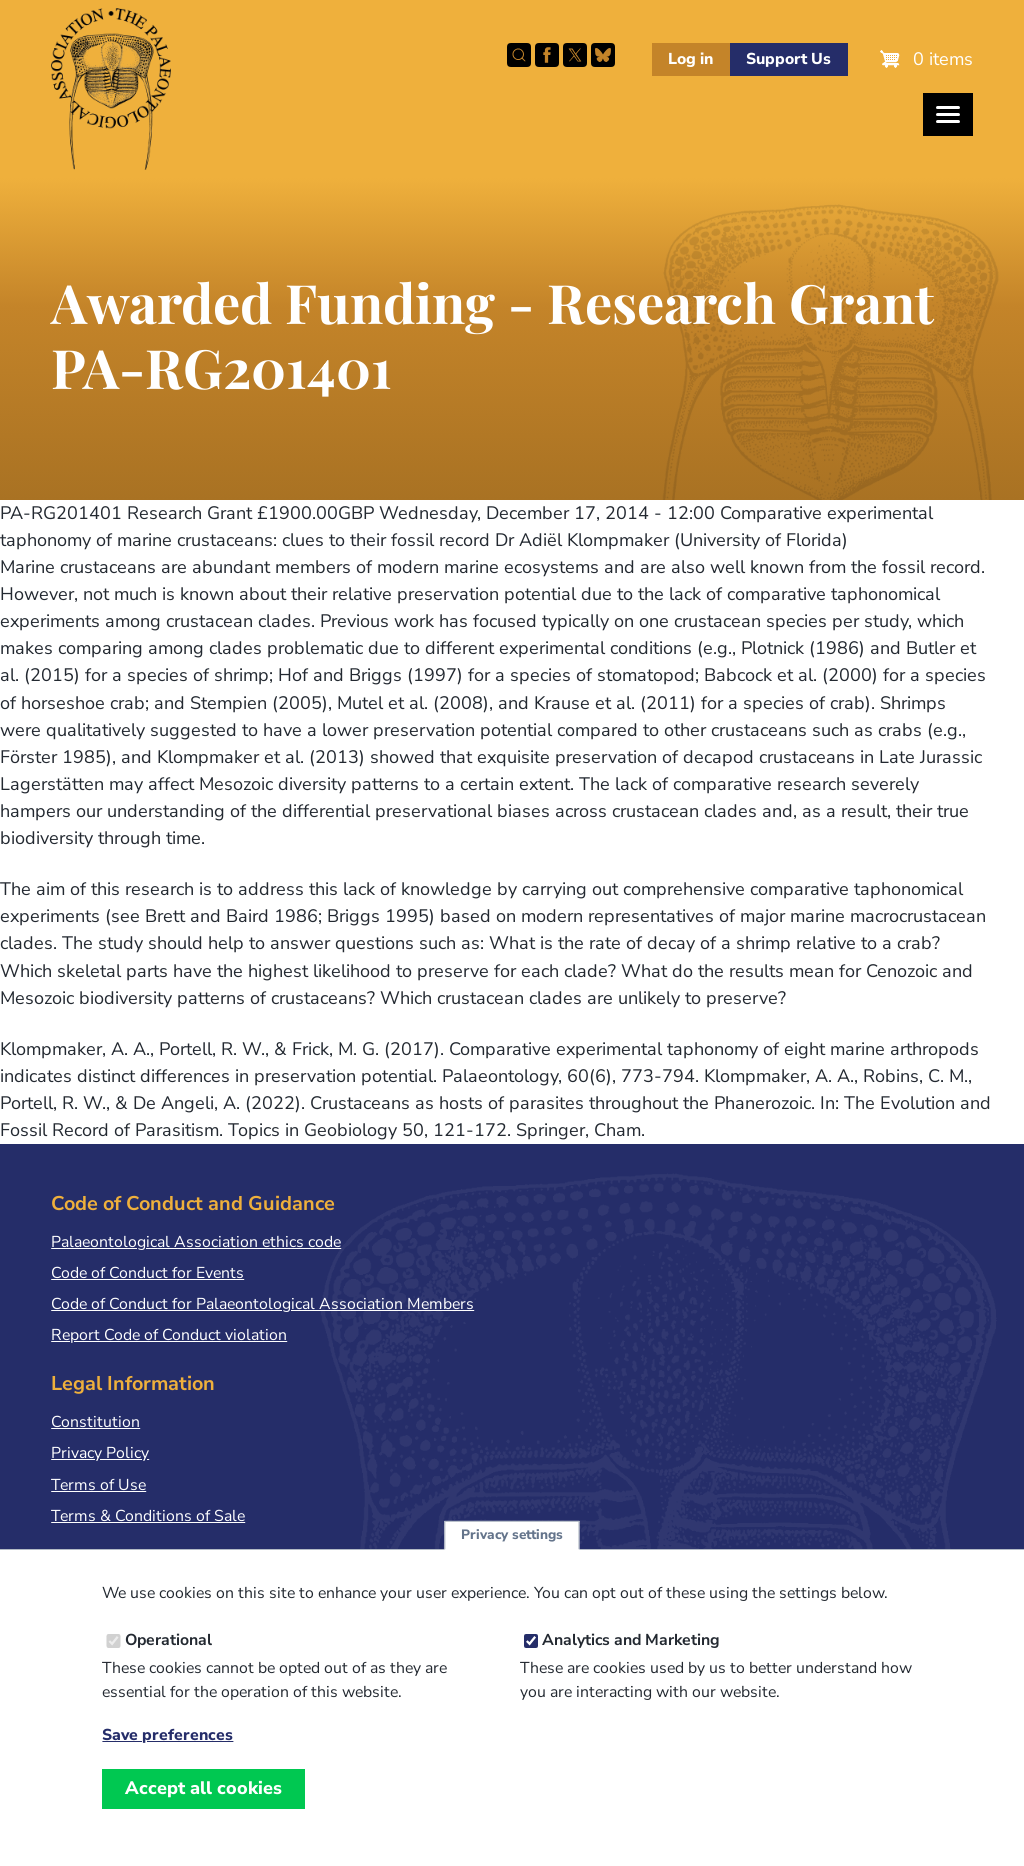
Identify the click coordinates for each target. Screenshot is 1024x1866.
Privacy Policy (100, 1453)
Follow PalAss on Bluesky (603, 55)
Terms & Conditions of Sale (148, 1516)
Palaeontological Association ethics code (196, 1242)
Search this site (519, 55)
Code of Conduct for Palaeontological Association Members (262, 1304)
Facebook (547, 55)
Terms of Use (98, 1485)
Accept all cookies (203, 1809)
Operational (168, 1661)
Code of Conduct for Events (147, 1273)
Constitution (95, 1422)
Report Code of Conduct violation (169, 1335)
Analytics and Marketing (631, 1661)
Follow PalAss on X (575, 55)
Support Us (788, 59)
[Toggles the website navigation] (948, 114)
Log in (690, 59)
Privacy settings (512, 1555)
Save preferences (167, 1755)
